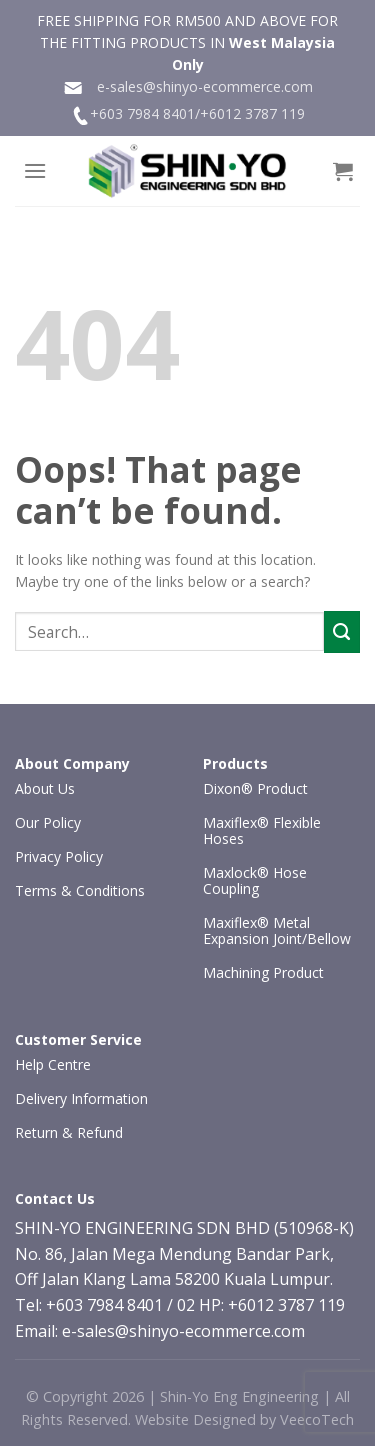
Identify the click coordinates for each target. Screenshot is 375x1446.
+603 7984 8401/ (145, 113)
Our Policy (48, 822)
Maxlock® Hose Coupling (255, 880)
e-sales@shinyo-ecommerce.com (188, 87)
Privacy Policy (59, 856)
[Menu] (35, 170)
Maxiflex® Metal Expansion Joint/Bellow (277, 930)
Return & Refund (69, 1132)
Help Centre (53, 1064)
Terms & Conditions (80, 890)
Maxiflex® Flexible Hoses (262, 830)
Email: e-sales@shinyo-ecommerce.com (160, 1331)
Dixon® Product (255, 788)
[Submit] (342, 632)
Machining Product (263, 972)
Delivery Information (81, 1098)
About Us (45, 788)
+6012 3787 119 (252, 113)
